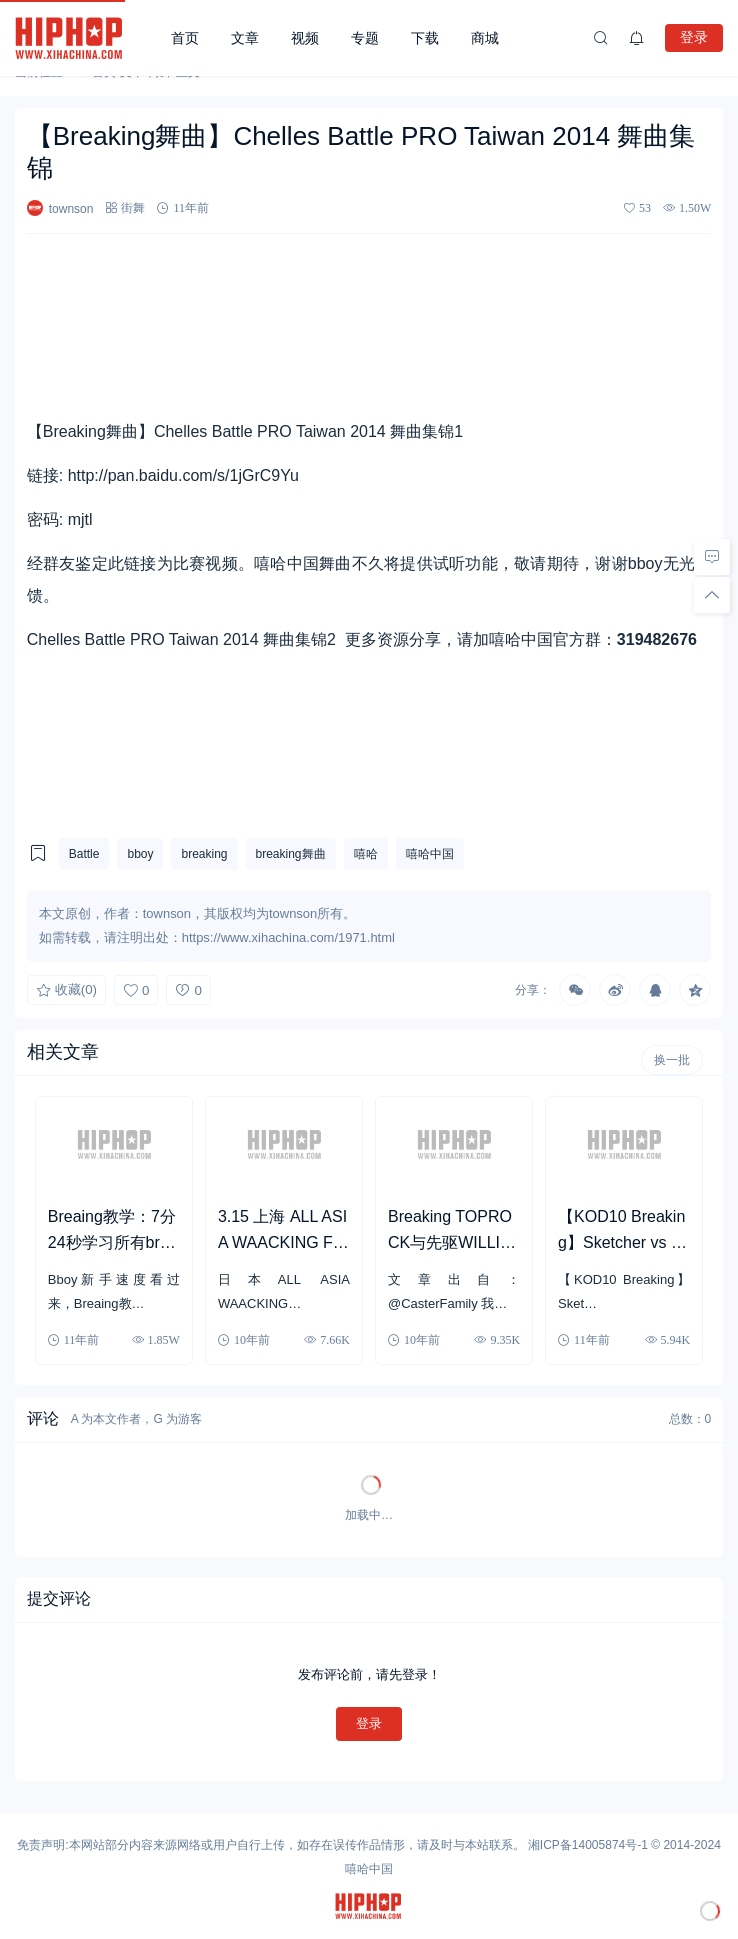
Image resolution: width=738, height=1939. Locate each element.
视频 (305, 38)
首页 (185, 38)
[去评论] (712, 557)
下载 (425, 38)
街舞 (133, 207)
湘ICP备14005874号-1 (588, 1845)
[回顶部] (712, 595)
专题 (365, 38)
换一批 (672, 1060)
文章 (245, 38)
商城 (485, 38)
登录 (694, 37)
